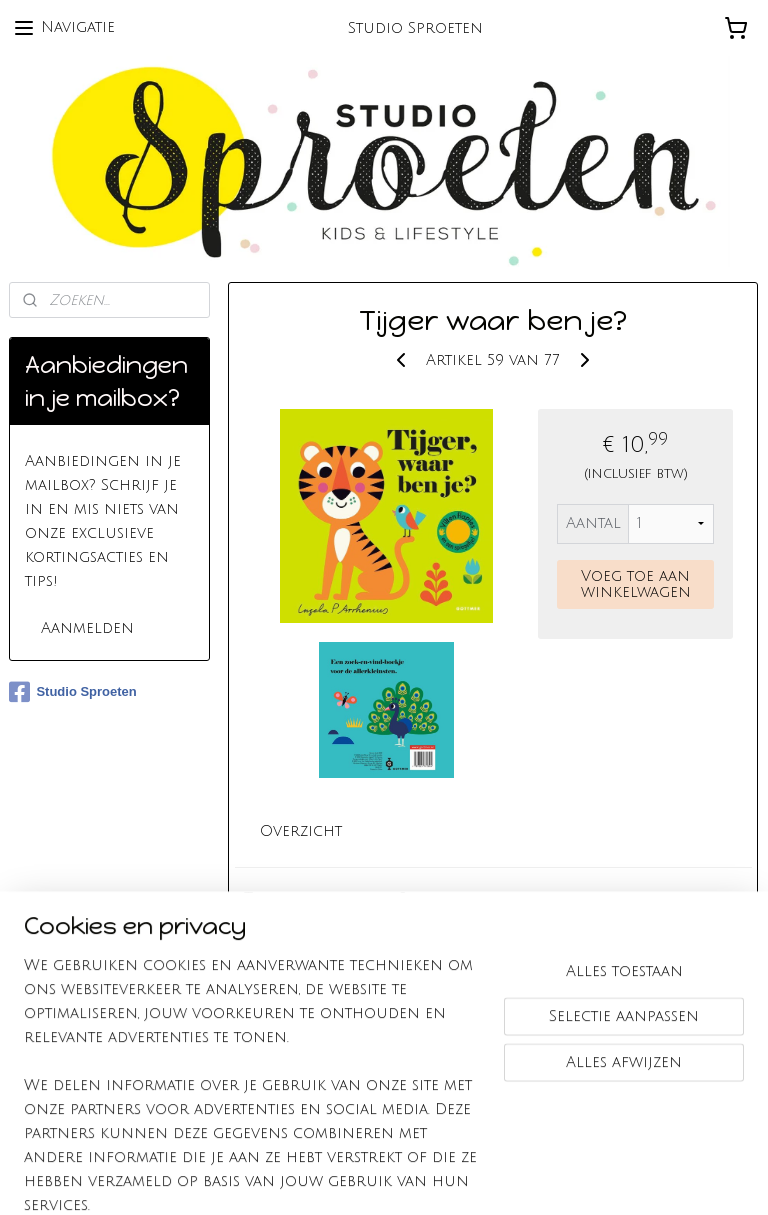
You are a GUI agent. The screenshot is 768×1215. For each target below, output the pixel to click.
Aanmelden (87, 628)
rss (355, 1178)
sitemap (316, 1178)
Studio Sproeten (72, 692)
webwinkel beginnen (434, 1178)
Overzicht (302, 831)
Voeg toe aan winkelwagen (636, 583)
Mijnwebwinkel (620, 1178)
